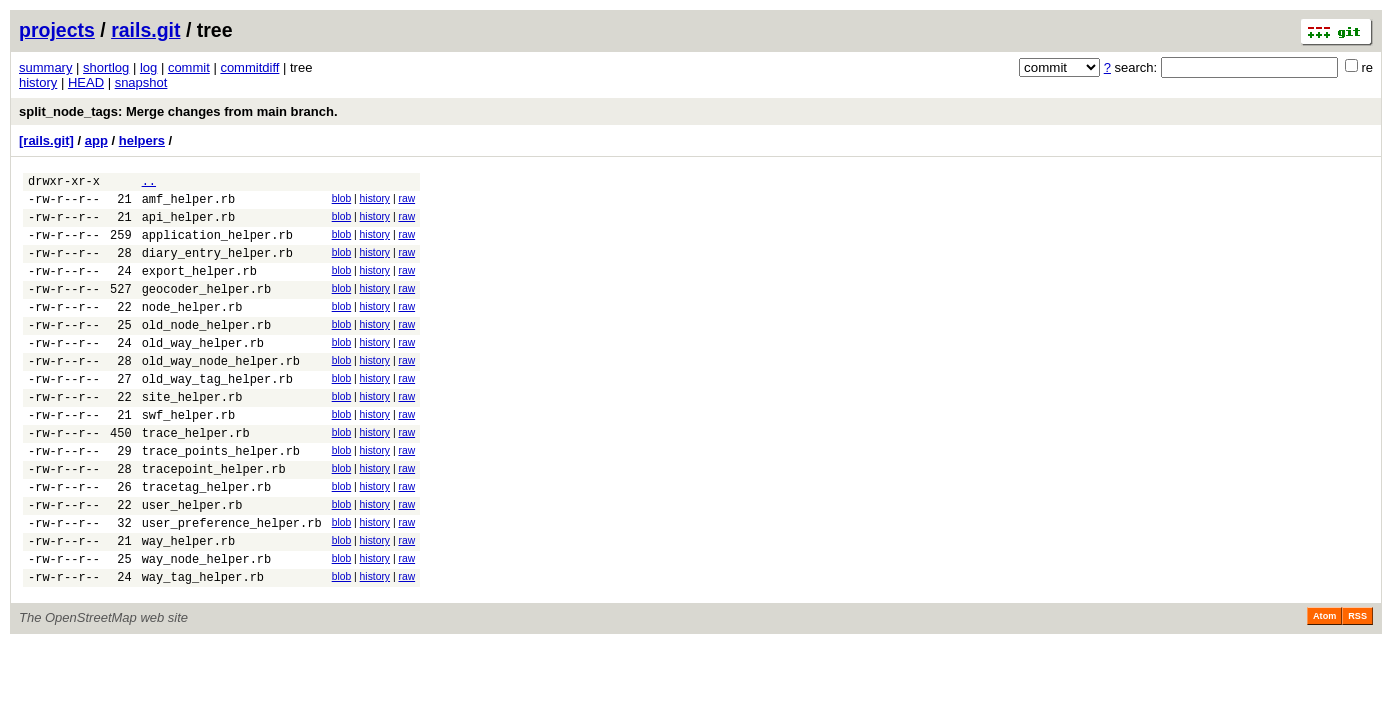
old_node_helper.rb (207, 351)
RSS (1357, 685)
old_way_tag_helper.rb (217, 414)
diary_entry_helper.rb (217, 267)
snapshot (141, 82)
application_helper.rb (217, 246)
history (38, 82)
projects (57, 30)
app (96, 140)
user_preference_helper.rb (232, 582)
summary (45, 67)
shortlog (106, 67)
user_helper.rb (192, 561)
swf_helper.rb (189, 456)
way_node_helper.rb (207, 624)
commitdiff (249, 67)
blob (342, 201)
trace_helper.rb (196, 477)
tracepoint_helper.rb (214, 519)
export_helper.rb (199, 288)
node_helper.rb (192, 330)
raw (406, 201)
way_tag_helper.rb (203, 645)
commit (189, 67)
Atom (1324, 685)
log (148, 67)
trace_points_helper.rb (221, 498)
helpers (142, 140)
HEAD (86, 82)
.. (149, 183)
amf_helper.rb (189, 204)
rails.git (145, 30)
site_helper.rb (192, 435)
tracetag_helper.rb (207, 540)
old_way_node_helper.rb (221, 393)
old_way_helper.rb (203, 372)
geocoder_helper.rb (207, 309)
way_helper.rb (189, 603)
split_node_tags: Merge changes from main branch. (178, 111)
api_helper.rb (189, 225)
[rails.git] (46, 140)
